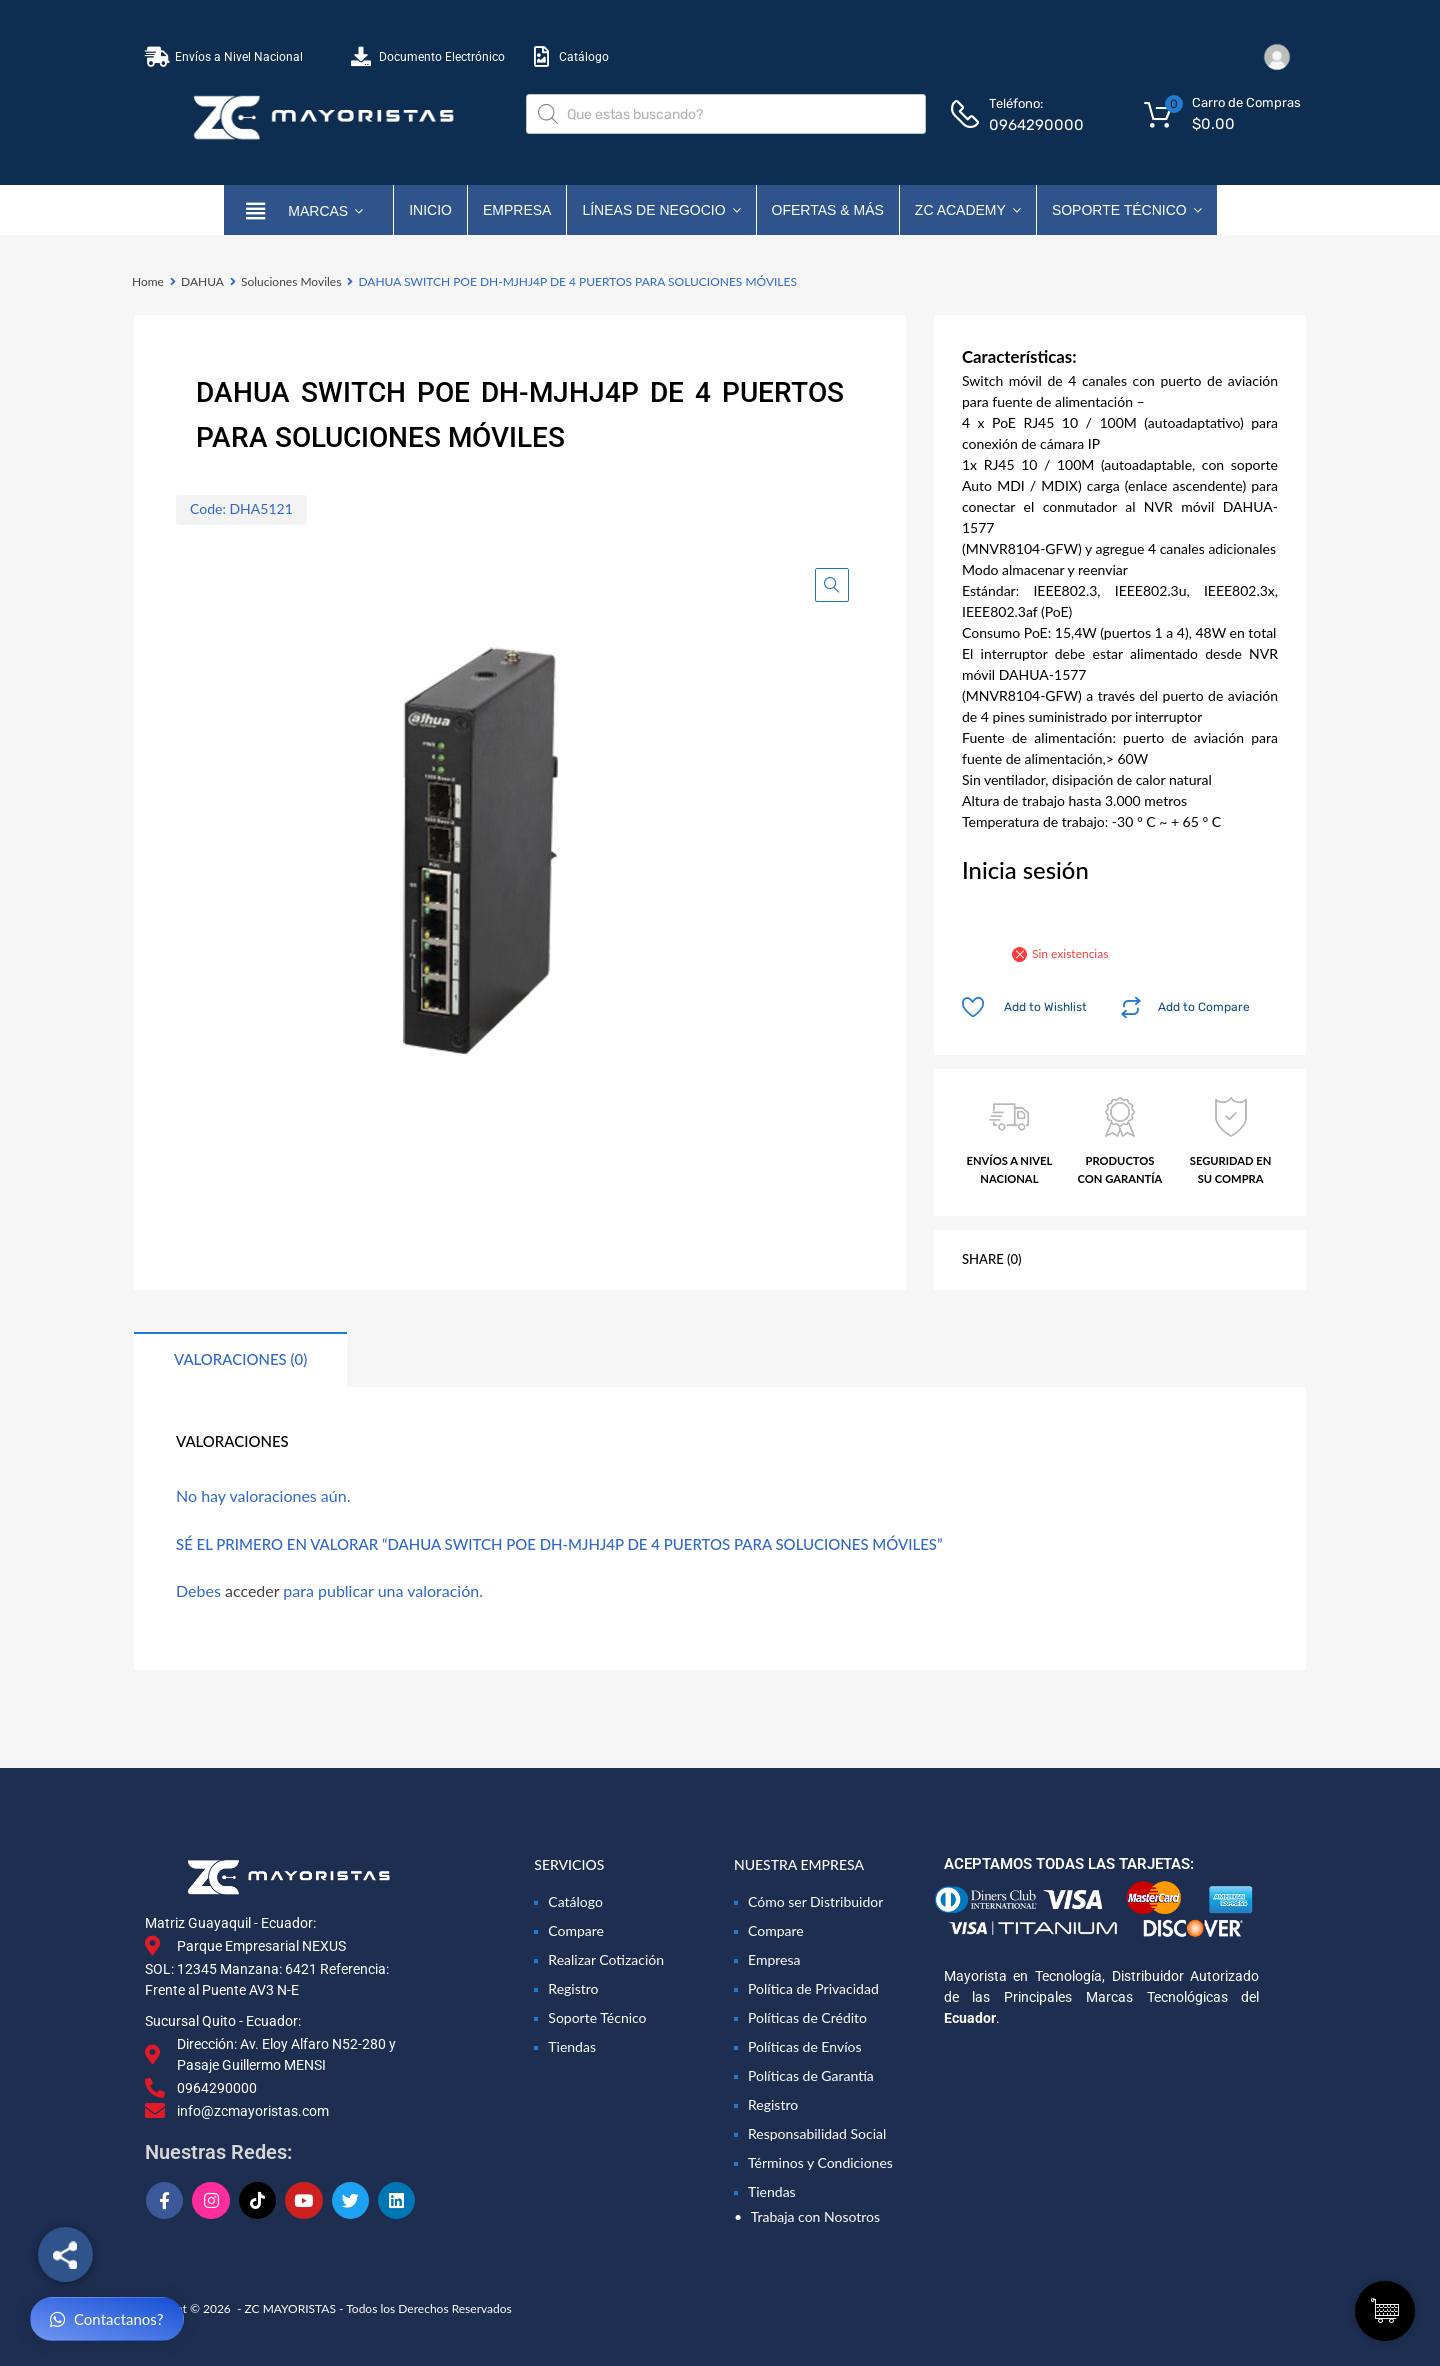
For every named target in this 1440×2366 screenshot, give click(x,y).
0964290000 (1036, 125)
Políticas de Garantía (811, 2075)
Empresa (517, 210)
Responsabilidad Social (817, 2133)
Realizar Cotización (606, 1959)
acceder (252, 1590)
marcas (325, 210)
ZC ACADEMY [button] (968, 210)
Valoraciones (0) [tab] (240, 1359)
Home (148, 281)
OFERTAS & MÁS (828, 210)
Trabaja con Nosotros (815, 2216)
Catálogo (575, 1901)
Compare (576, 1930)
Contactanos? (107, 2319)
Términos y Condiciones (820, 2162)
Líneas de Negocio (661, 210)
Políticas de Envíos (805, 2046)
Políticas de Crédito (807, 2017)
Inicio (430, 210)
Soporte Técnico (1127, 210)
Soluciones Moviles (291, 281)
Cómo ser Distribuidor (815, 1901)
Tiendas (572, 2046)
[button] (832, 585)
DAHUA (202, 281)
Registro (573, 1988)
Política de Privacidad (813, 1988)
